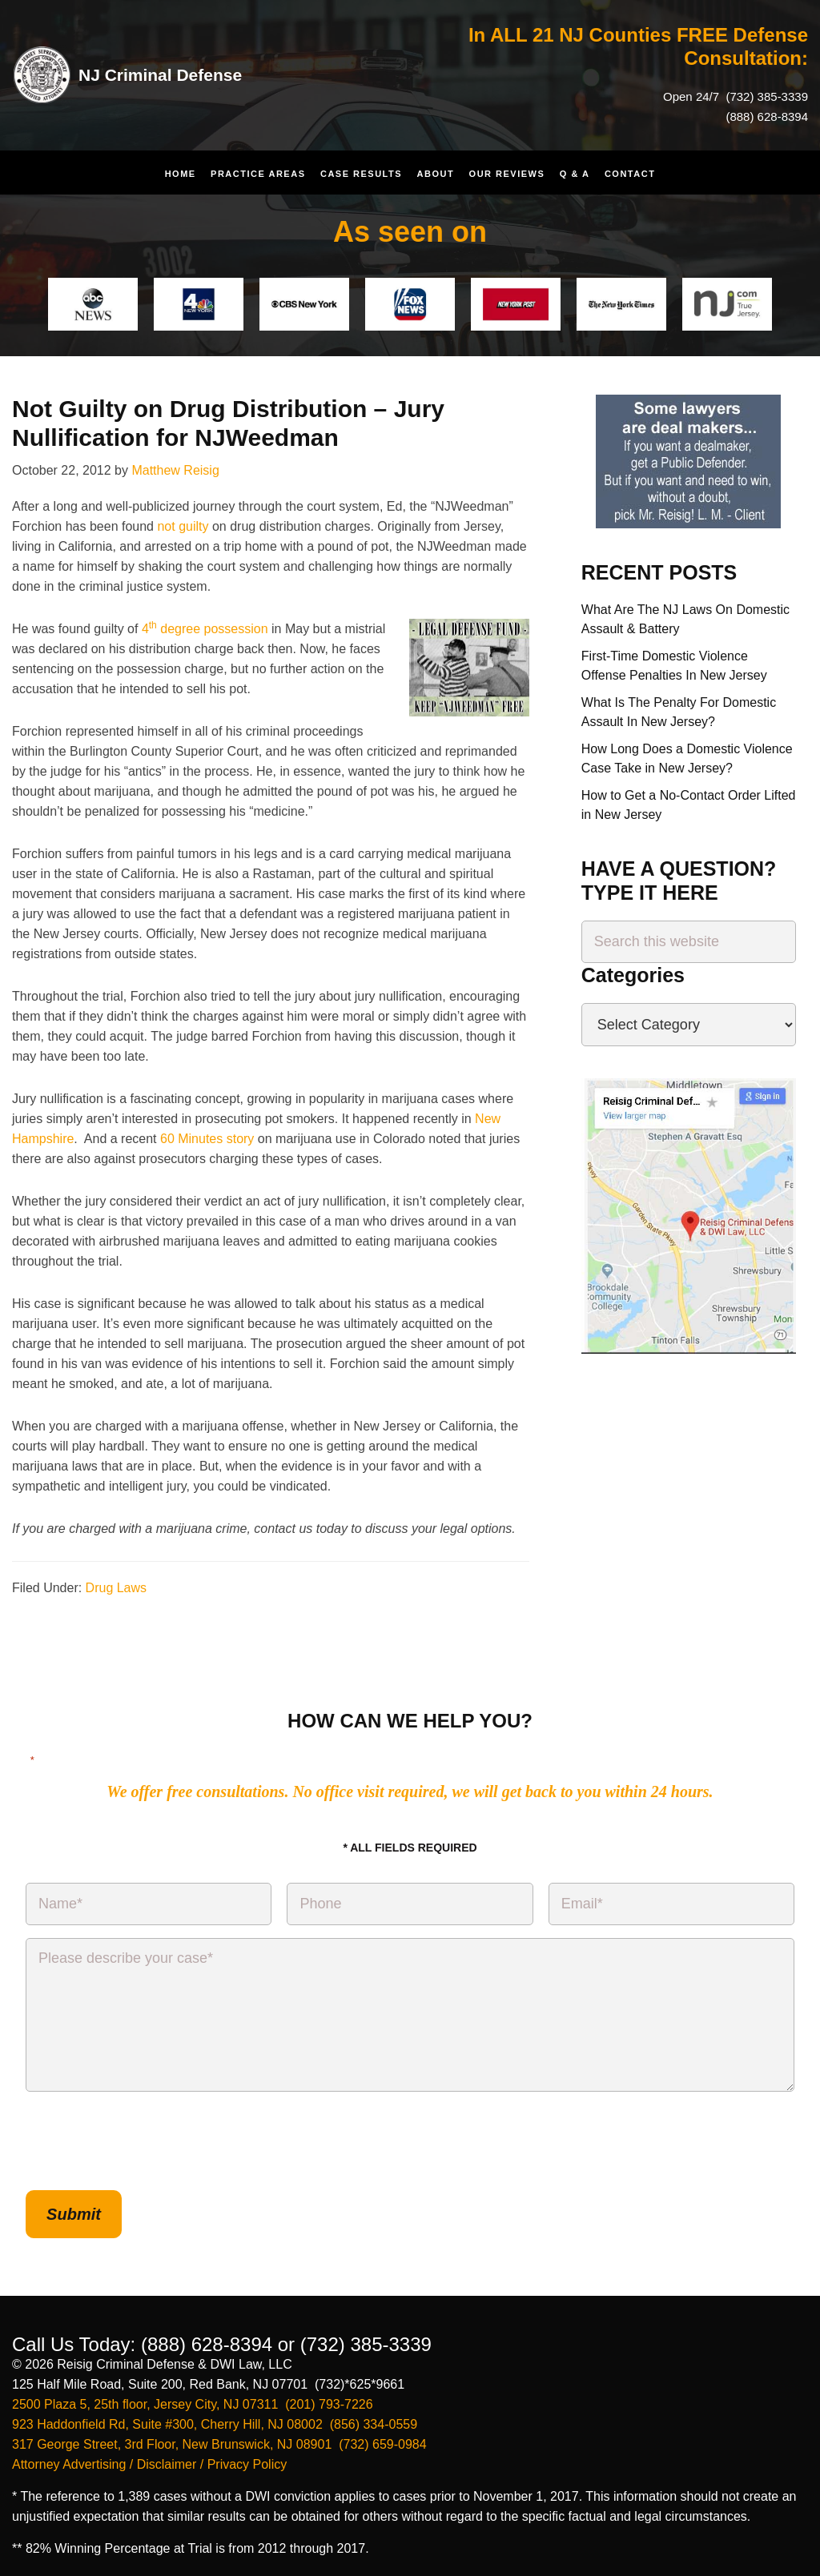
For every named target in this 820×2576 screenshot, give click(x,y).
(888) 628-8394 (767, 116)
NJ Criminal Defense (171, 74)
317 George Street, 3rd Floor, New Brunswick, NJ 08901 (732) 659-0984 (219, 2436)
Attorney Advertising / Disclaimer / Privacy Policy (149, 2456)
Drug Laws (116, 1588)
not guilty (182, 526)
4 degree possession (205, 629)
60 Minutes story (207, 1139)
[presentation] (147, 2141)
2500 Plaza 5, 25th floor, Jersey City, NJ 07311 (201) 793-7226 (192, 2396)
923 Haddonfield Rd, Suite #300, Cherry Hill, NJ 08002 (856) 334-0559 (214, 2416)
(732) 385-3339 (765, 96)
